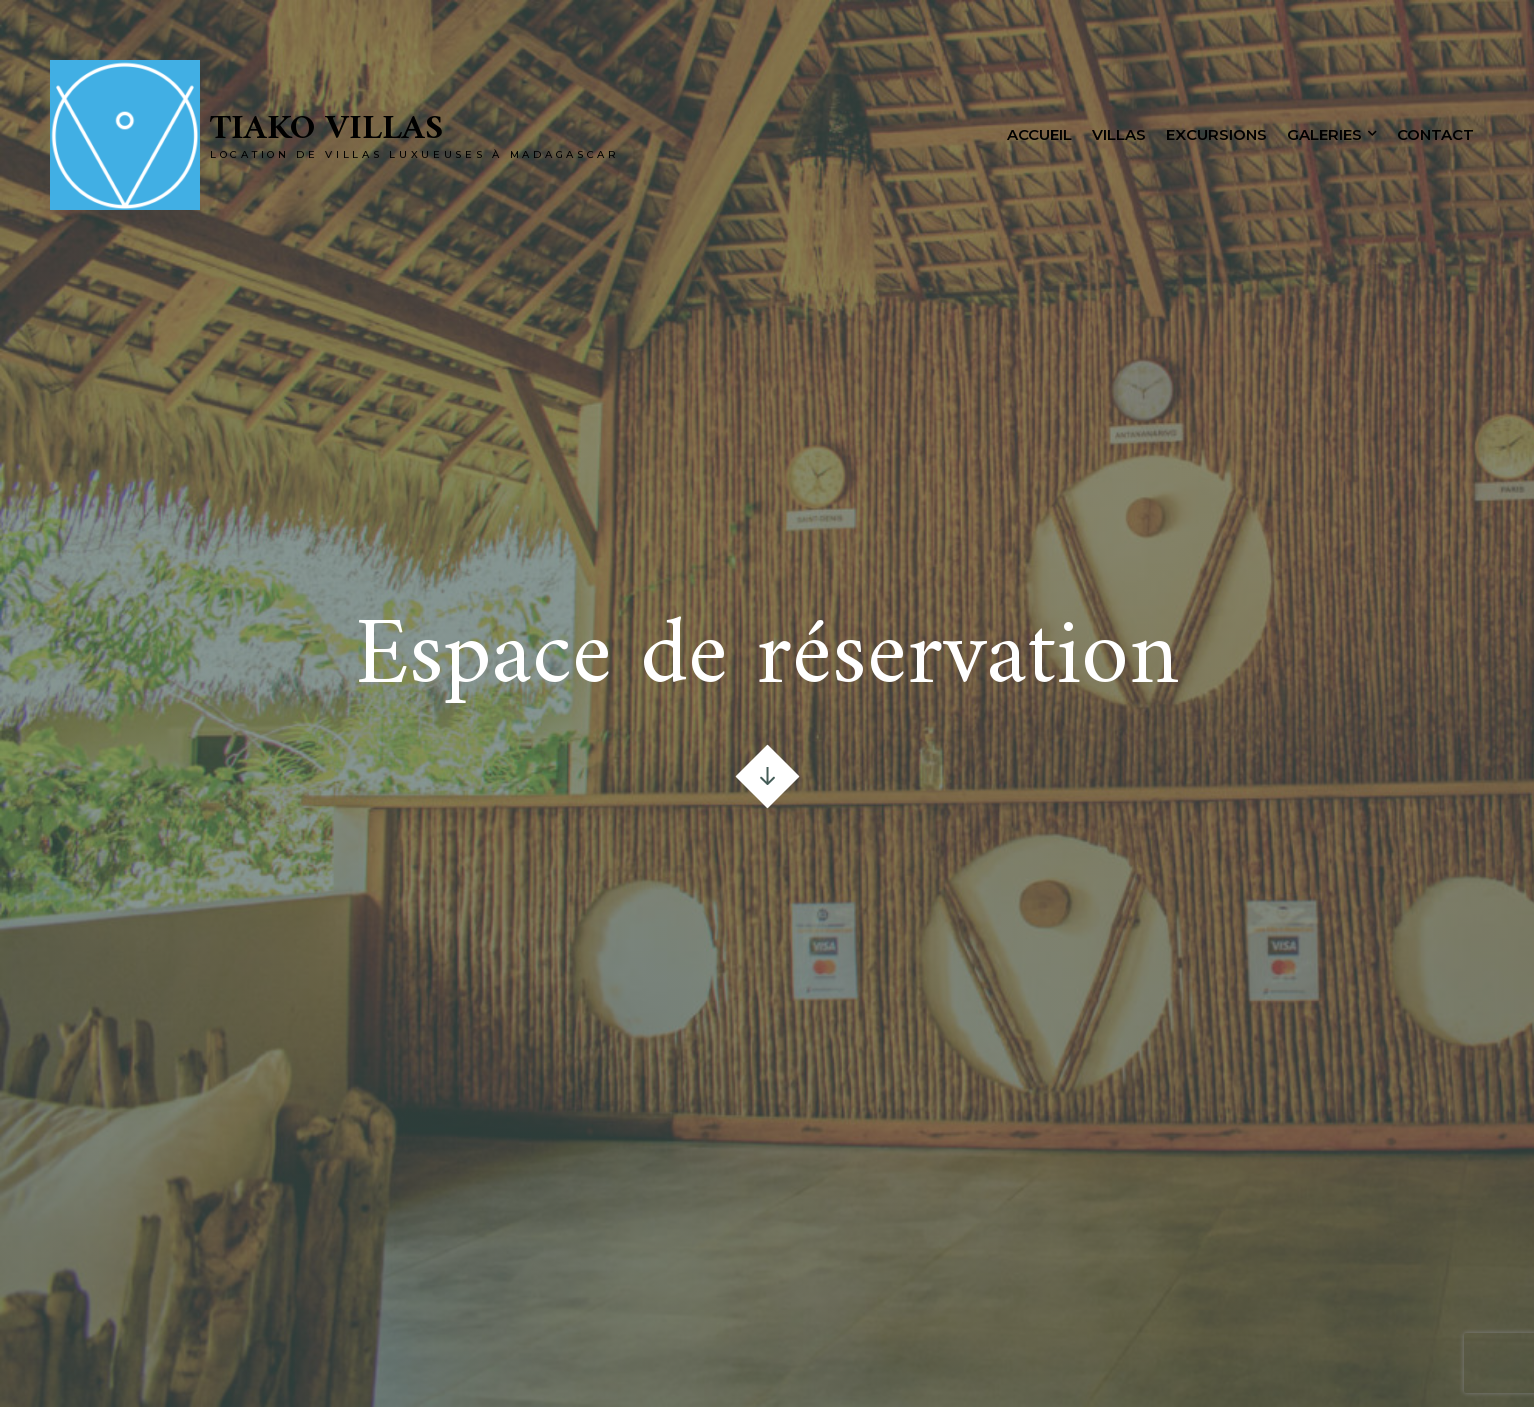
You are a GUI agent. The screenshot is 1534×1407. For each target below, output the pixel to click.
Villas (1119, 134)
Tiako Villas (326, 129)
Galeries (1324, 134)
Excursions (1216, 134)
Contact (1435, 134)
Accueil (1039, 134)
